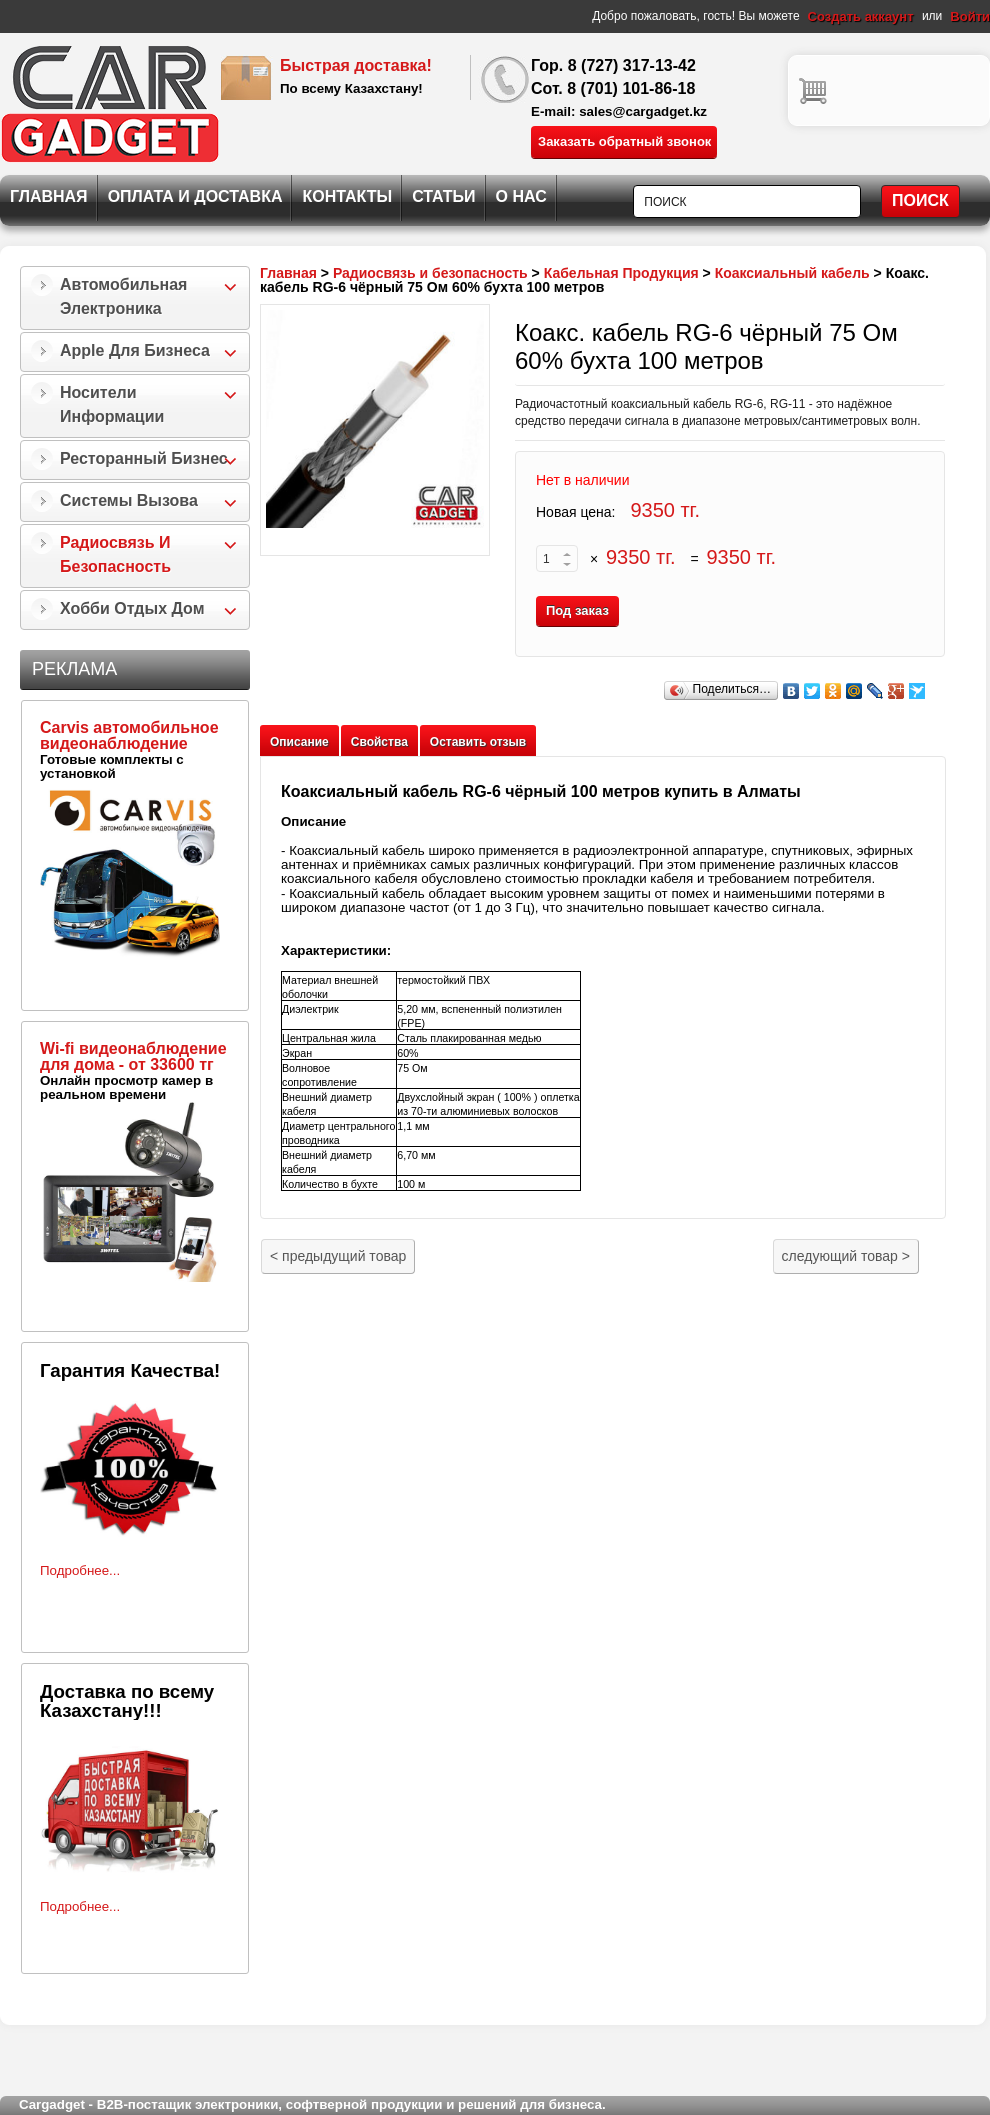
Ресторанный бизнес (144, 458)
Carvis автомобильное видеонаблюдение (129, 735)
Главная (49, 196)
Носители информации (112, 404)
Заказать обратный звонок (624, 141)
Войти (970, 16)
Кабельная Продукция (621, 273)
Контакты (347, 196)
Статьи (443, 196)
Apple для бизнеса (135, 350)
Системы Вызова (129, 500)
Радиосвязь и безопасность (115, 554)
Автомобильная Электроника (123, 296)
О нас (521, 196)
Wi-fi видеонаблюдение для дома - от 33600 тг (133, 1056)
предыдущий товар (338, 1256)
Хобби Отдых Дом (132, 608)
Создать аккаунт (861, 16)
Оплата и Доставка (195, 196)
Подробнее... (80, 1570)
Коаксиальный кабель (792, 273)
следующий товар (846, 1256)
